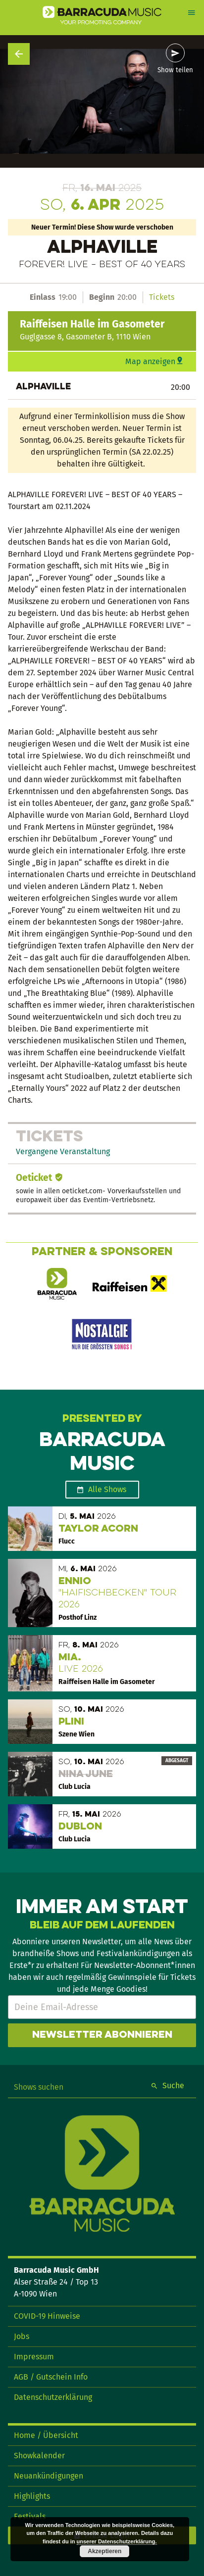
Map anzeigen (150, 361)
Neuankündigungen (48, 2476)
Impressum (34, 2356)
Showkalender (39, 2455)
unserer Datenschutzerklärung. (117, 2541)
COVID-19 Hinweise (47, 2316)
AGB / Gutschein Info (51, 2377)
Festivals (30, 2516)
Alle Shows (107, 1489)
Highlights (32, 2496)
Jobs (21, 2336)
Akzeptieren (104, 2551)
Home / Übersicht (46, 2435)
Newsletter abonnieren (102, 2035)
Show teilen (175, 70)
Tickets (161, 297)
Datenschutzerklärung (53, 2397)
